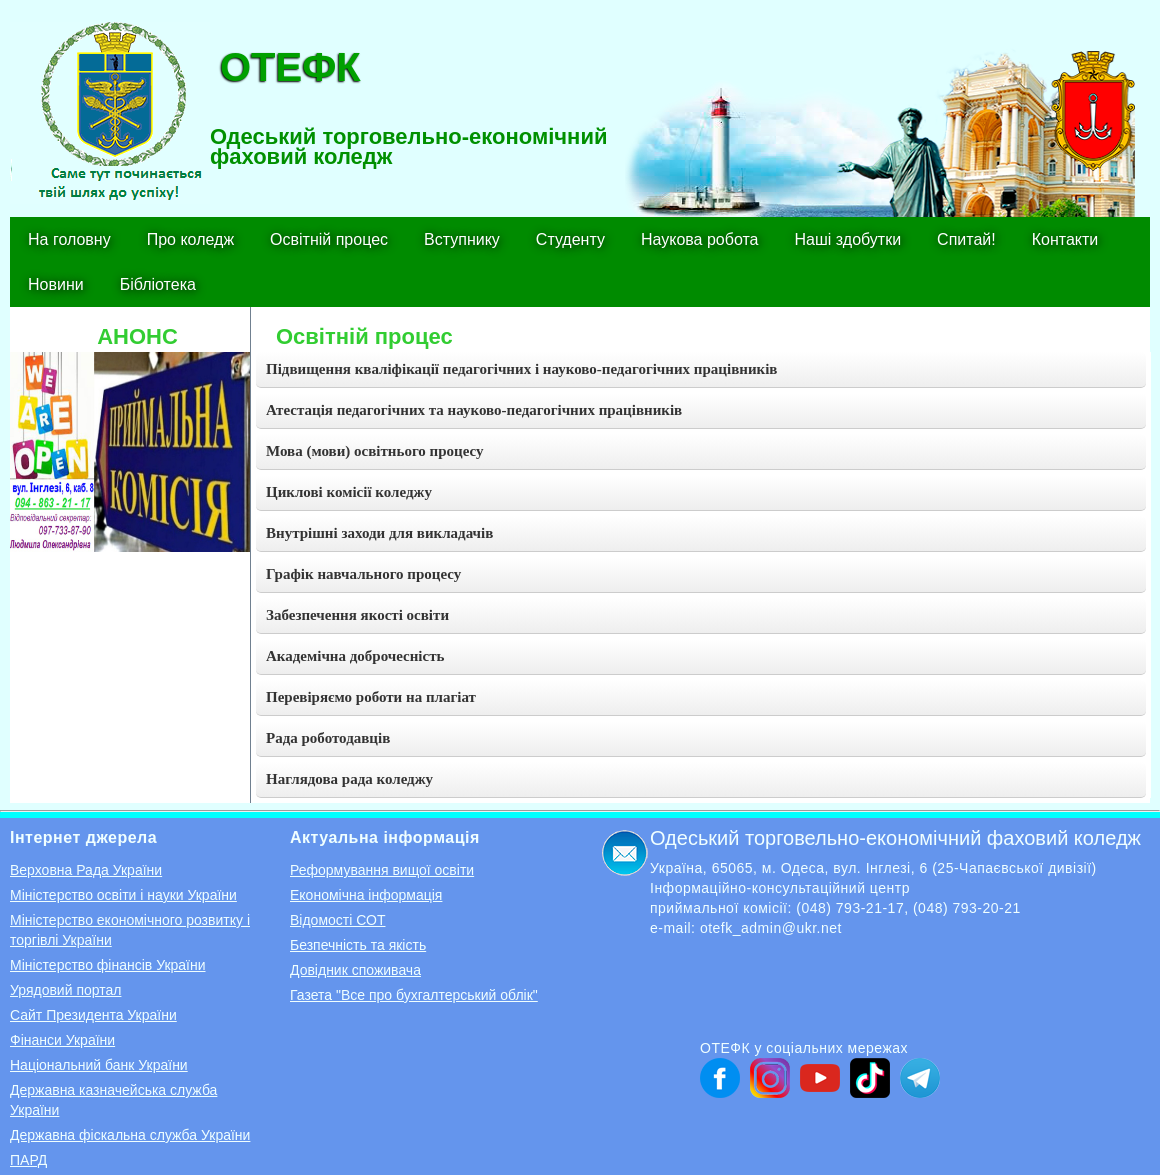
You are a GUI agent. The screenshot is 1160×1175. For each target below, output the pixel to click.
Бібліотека (158, 284)
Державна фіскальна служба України (130, 1135)
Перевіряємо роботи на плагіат (371, 697)
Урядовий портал (65, 990)
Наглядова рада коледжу (349, 779)
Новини (56, 284)
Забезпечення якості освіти (357, 615)
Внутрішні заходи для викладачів (379, 533)
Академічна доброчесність (355, 656)
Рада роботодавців (328, 738)
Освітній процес (329, 239)
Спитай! (966, 239)
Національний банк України (99, 1065)
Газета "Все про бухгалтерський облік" (414, 995)
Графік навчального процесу (363, 574)
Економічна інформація (366, 895)
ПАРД (28, 1160)
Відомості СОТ (337, 920)
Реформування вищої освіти (382, 870)
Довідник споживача (355, 970)
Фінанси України (62, 1040)
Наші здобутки (848, 239)
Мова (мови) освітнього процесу (375, 451)
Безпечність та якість (358, 945)
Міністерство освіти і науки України (123, 895)
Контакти (1065, 239)
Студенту (570, 239)
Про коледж (190, 239)
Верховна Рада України (86, 870)
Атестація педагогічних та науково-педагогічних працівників (474, 410)
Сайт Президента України (93, 1015)
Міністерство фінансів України (108, 965)
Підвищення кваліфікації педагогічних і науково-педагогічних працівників (521, 369)
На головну (69, 239)
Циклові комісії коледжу (349, 492)
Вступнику (462, 239)
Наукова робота (700, 239)
